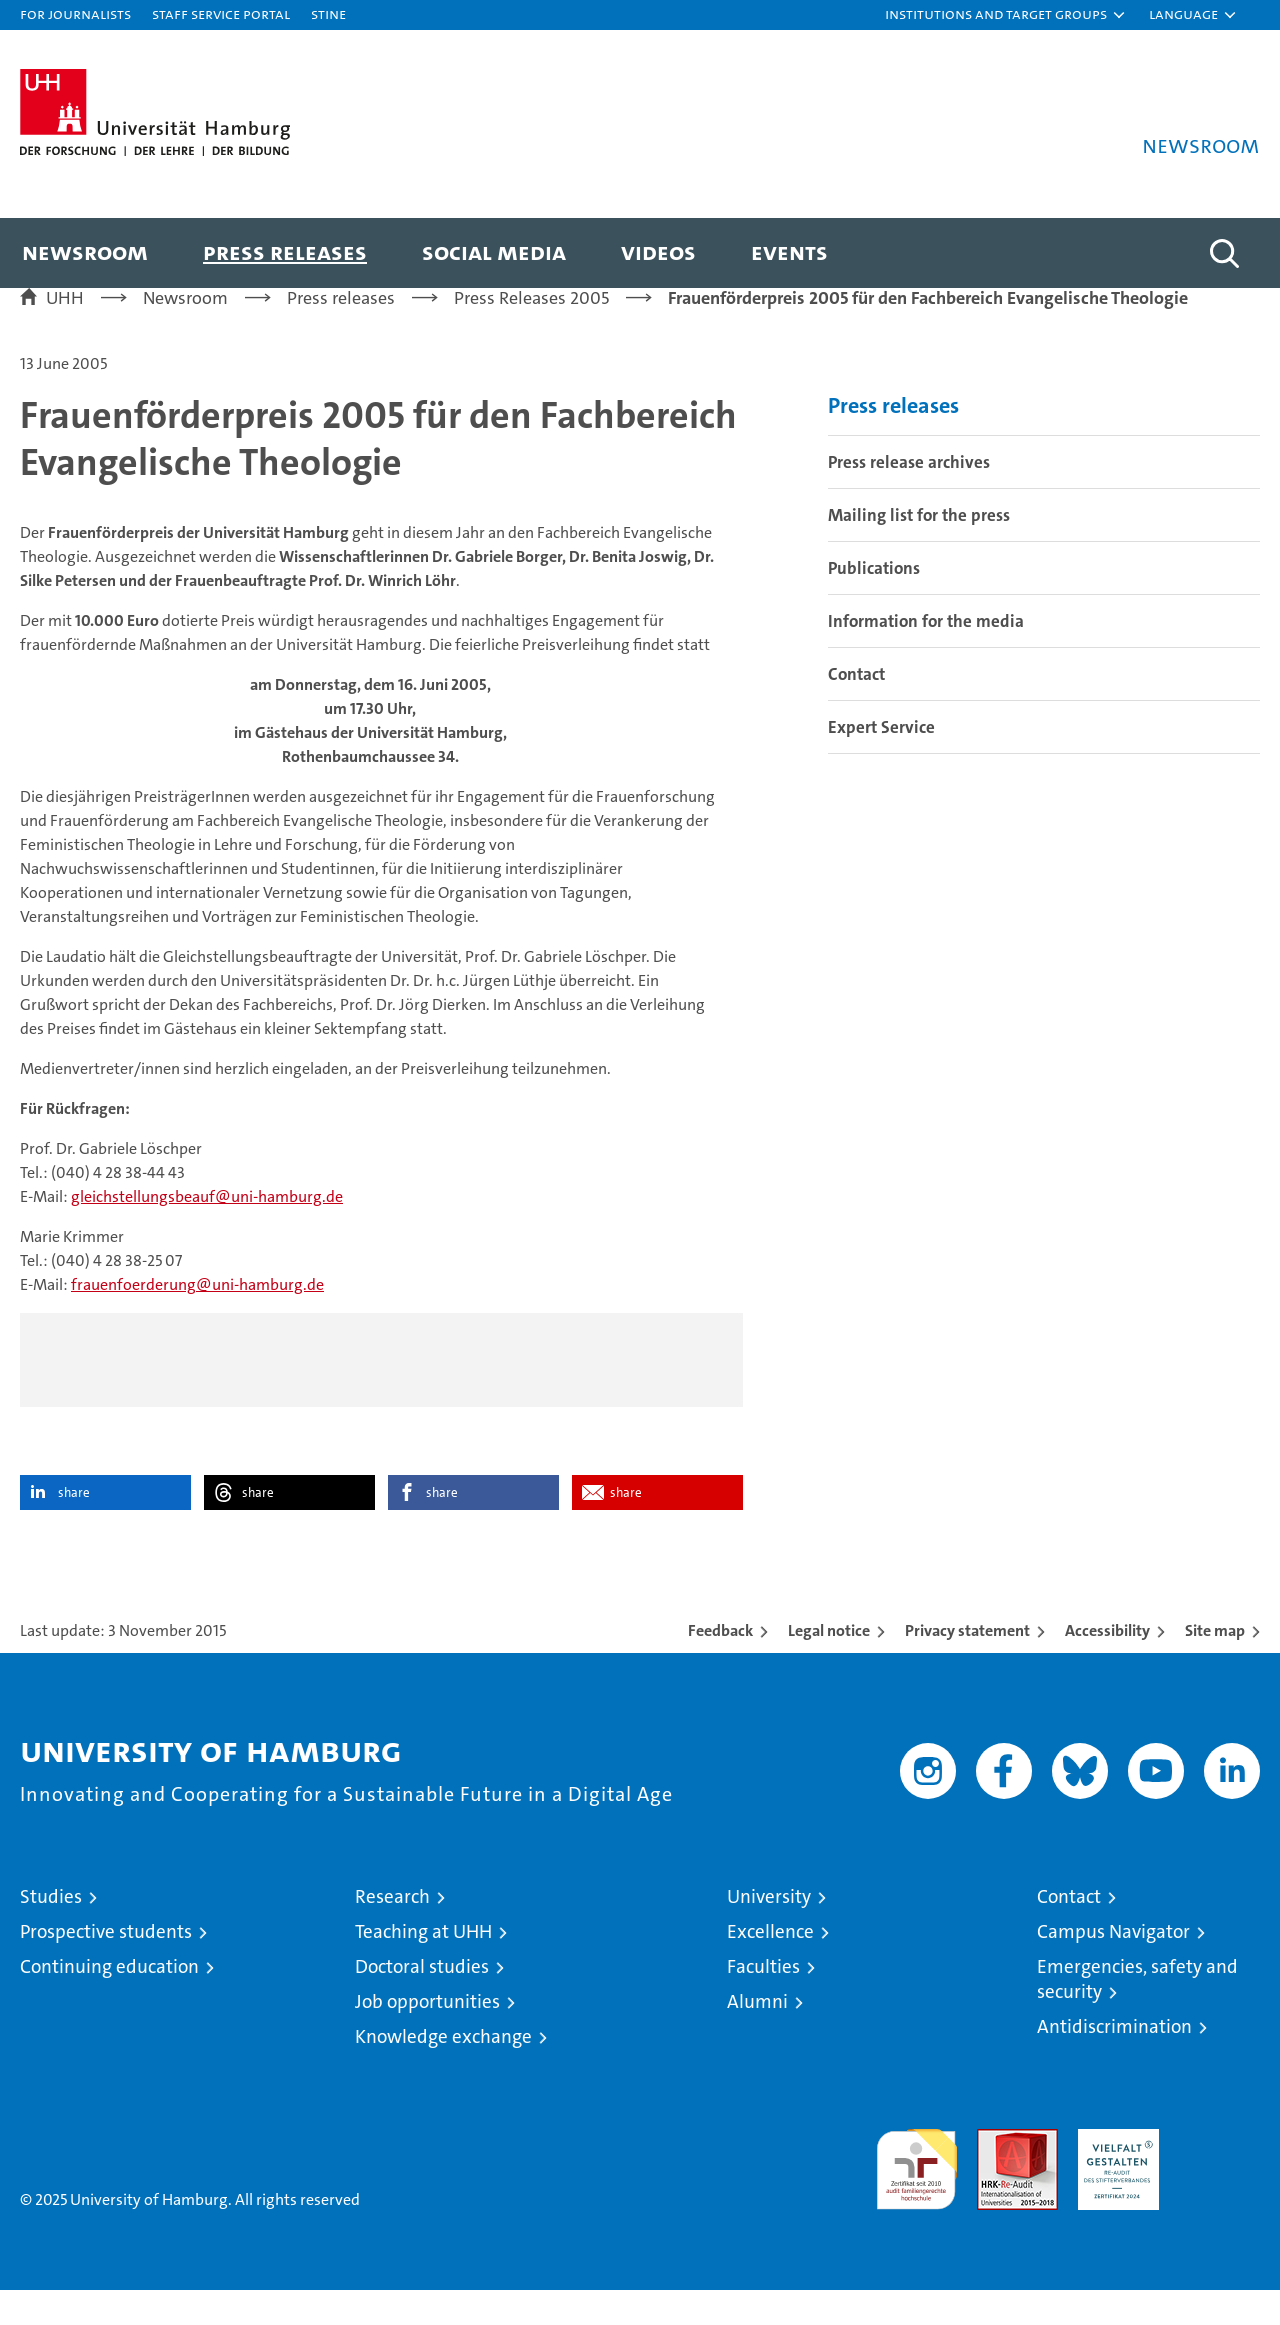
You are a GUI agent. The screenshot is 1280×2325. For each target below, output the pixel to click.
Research (392, 1931)
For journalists (75, 13)
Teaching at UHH (423, 1966)
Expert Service (881, 762)
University (769, 1931)
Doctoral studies (422, 2001)
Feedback (720, 1665)
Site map (1215, 1665)
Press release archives (909, 497)
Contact (856, 709)
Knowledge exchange (443, 2071)
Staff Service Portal (221, 13)
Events (789, 251)
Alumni (757, 2036)
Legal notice (829, 1665)
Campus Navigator (1113, 1966)
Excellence (770, 1966)
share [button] (74, 1527)
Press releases (285, 251)
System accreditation (1219, 2185)
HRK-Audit (1113, 2174)
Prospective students (106, 1966)
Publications (874, 603)
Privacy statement (967, 1665)
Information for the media (926, 656)
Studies (51, 1931)
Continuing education (109, 2001)
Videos (658, 251)
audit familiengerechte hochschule (916, 2195)
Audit (996, 2174)
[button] (1006, 15)
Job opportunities (427, 2036)
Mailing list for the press (919, 550)
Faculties (763, 2001)
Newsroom (85, 251)
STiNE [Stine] (328, 13)
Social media (494, 251)
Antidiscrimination (1114, 2061)
